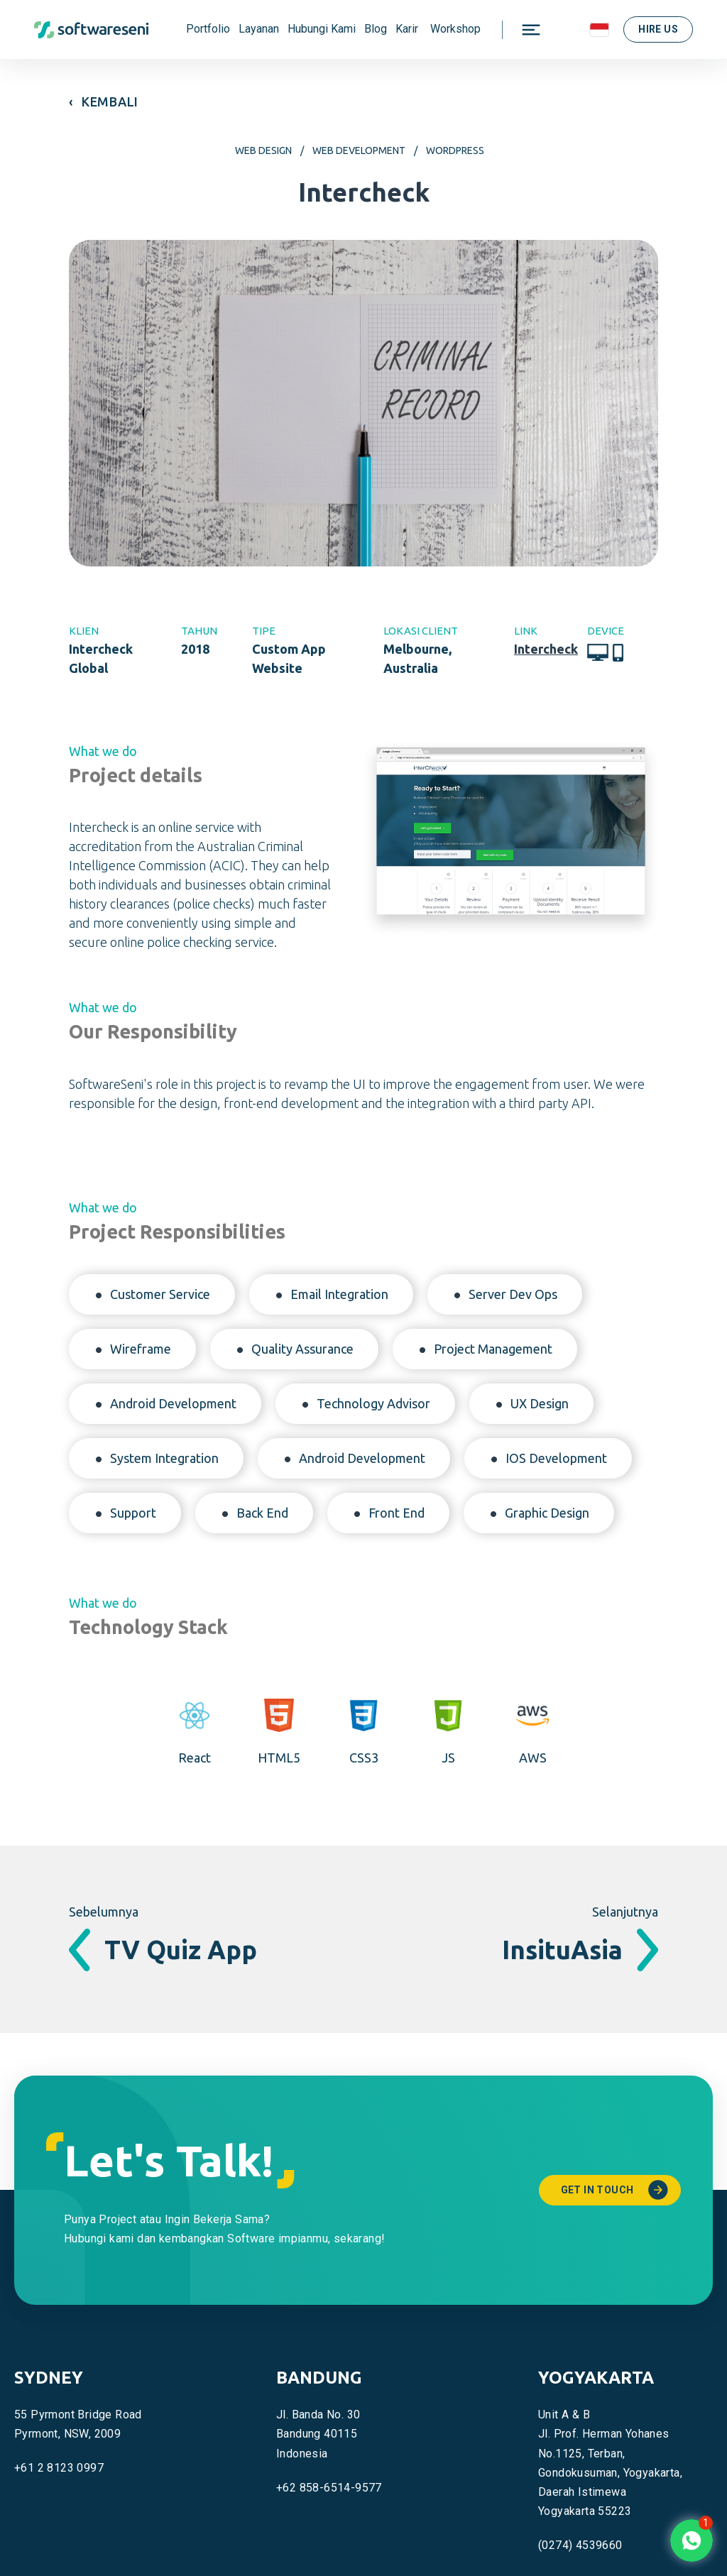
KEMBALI (110, 101)
